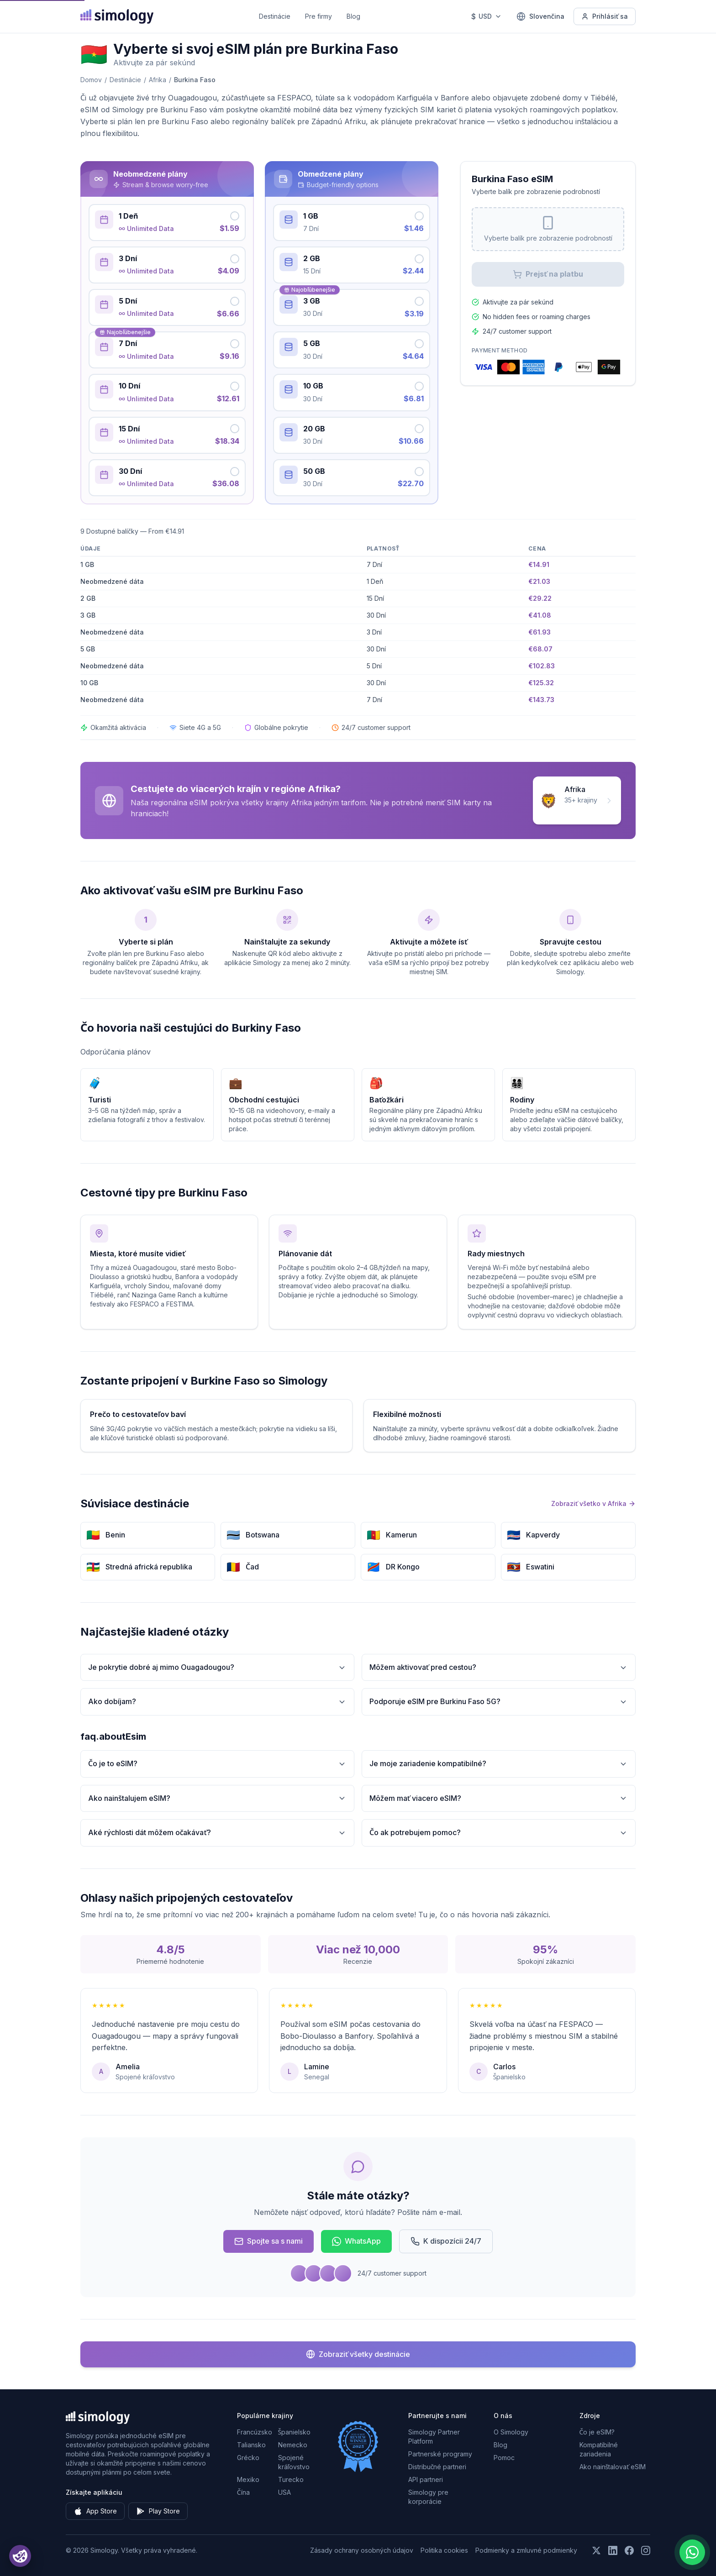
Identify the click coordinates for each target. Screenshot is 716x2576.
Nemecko (292, 2445)
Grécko (248, 2457)
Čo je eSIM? (597, 2432)
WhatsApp (356, 2241)
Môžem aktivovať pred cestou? (498, 1667)
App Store (95, 2511)
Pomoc (504, 2457)
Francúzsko (254, 2432)
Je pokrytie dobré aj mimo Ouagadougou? (217, 1667)
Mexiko (248, 2479)
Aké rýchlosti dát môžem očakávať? (217, 1832)
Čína (243, 2492)
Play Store (158, 2511)
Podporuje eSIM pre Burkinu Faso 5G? (498, 1701)
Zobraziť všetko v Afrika (593, 1503)
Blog (353, 16)
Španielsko (294, 2432)
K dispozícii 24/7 (446, 2241)
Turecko (291, 2479)
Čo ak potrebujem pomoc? (498, 1832)
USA (284, 2492)
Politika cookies (444, 2550)
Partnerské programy (440, 2454)
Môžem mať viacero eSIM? (498, 1798)
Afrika (157, 80)
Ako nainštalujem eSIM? (217, 1798)
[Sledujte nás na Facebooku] (629, 2550)
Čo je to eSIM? (217, 1763)
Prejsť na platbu (548, 274)
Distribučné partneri (437, 2467)
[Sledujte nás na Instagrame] (645, 2550)
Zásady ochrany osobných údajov (361, 2550)
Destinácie (274, 16)
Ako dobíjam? (217, 1701)
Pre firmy (318, 16)
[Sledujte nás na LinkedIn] (612, 2550)
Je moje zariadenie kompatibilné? (498, 1763)
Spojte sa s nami (268, 2241)
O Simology (511, 2432)
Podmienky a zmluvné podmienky (526, 2550)
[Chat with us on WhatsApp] (692, 2552)
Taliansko (251, 2445)
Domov (91, 80)
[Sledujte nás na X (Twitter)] (596, 2550)
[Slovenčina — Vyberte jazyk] (540, 16)
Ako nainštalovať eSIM (612, 2467)
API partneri (425, 2479)
